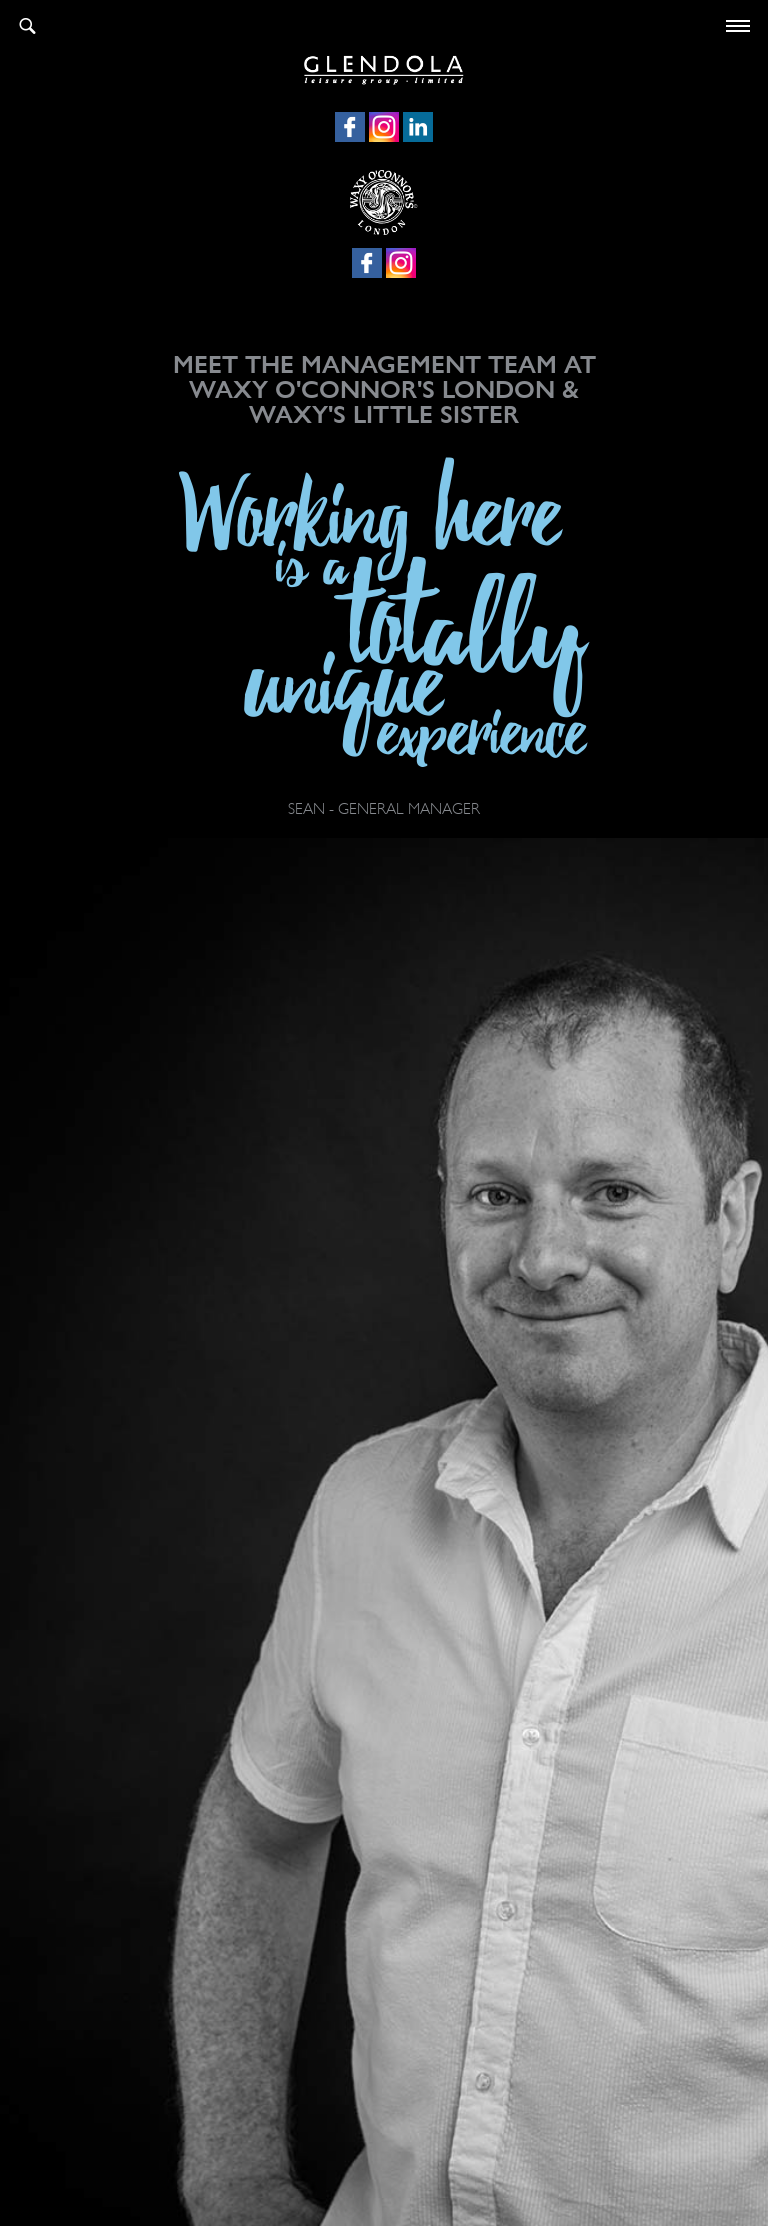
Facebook (350, 127)
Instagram (384, 127)
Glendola (384, 67)
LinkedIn (418, 127)
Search (27, 26)
